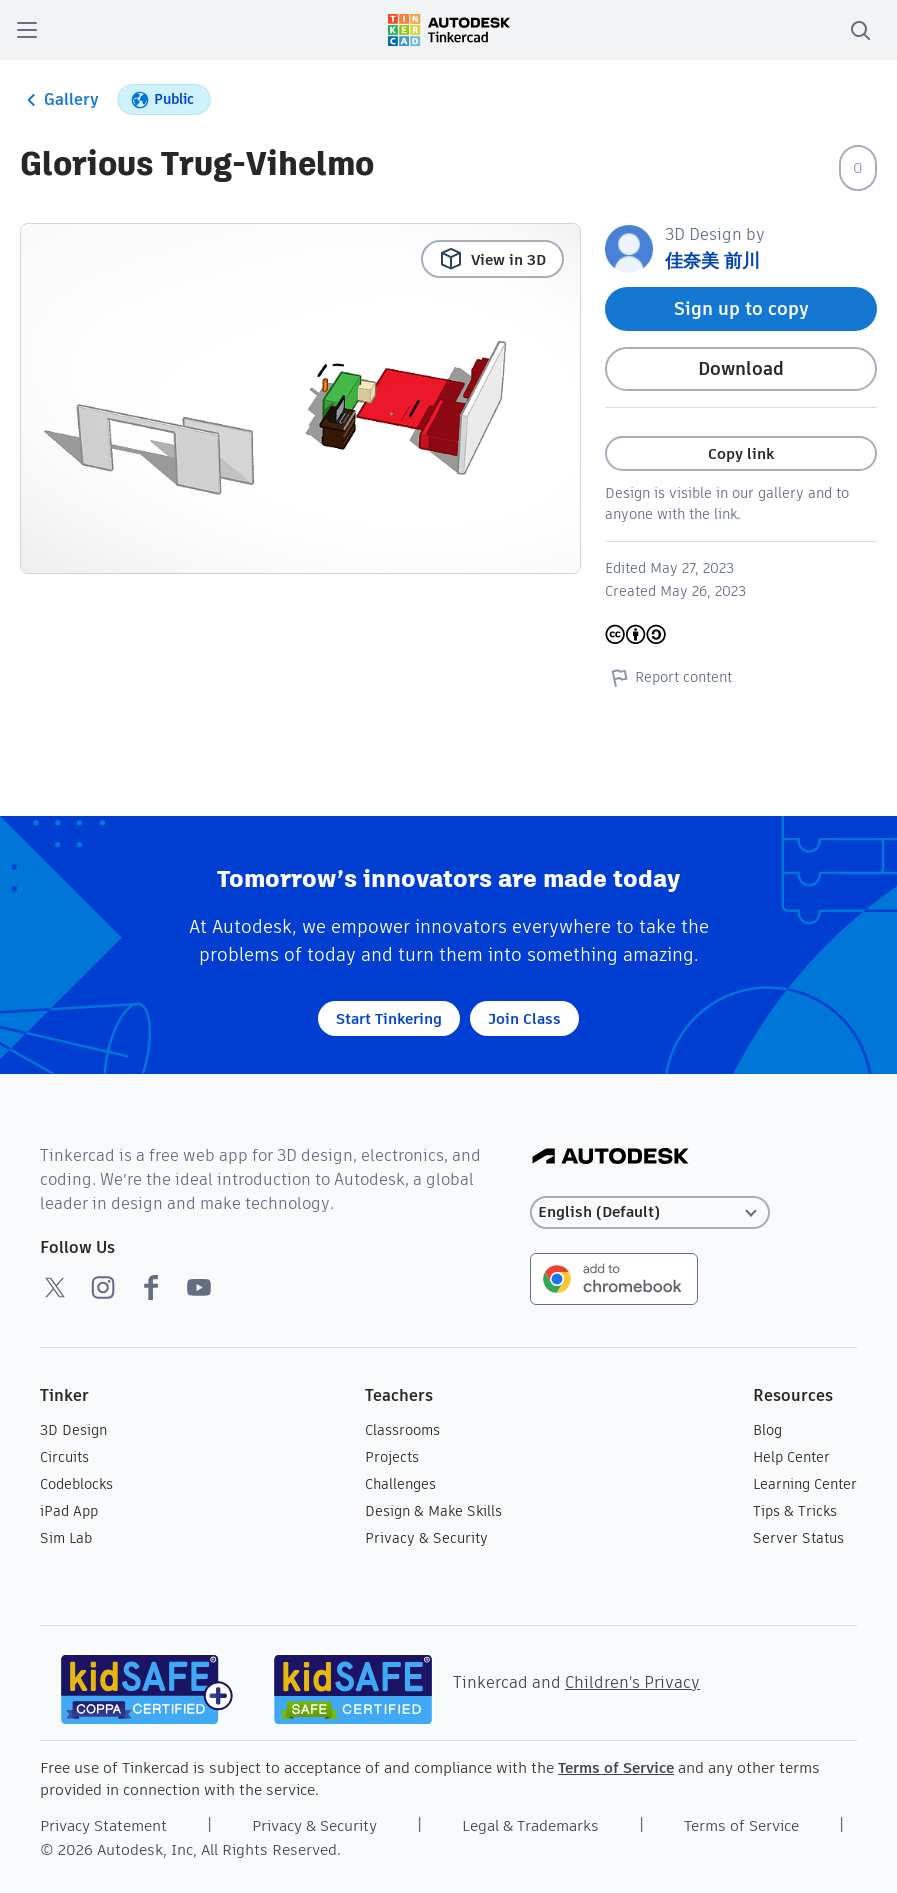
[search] (860, 30)
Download (741, 368)
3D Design (73, 1430)
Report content (668, 677)
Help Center (791, 1457)
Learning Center (805, 1484)
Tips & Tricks (795, 1511)
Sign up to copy (741, 308)
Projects (392, 1457)
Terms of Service (616, 1767)
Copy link (741, 453)
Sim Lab (66, 1538)
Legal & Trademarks (530, 1825)
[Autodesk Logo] (610, 1157)
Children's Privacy (632, 1682)
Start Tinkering (389, 1018)
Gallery (59, 100)
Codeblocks (76, 1484)
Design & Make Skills (433, 1511)
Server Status (798, 1538)
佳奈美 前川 (712, 260)
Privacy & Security (426, 1538)
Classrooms (402, 1430)
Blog (767, 1430)
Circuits (64, 1457)
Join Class (524, 1018)
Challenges (400, 1484)
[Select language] (650, 1212)
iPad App (69, 1511)
